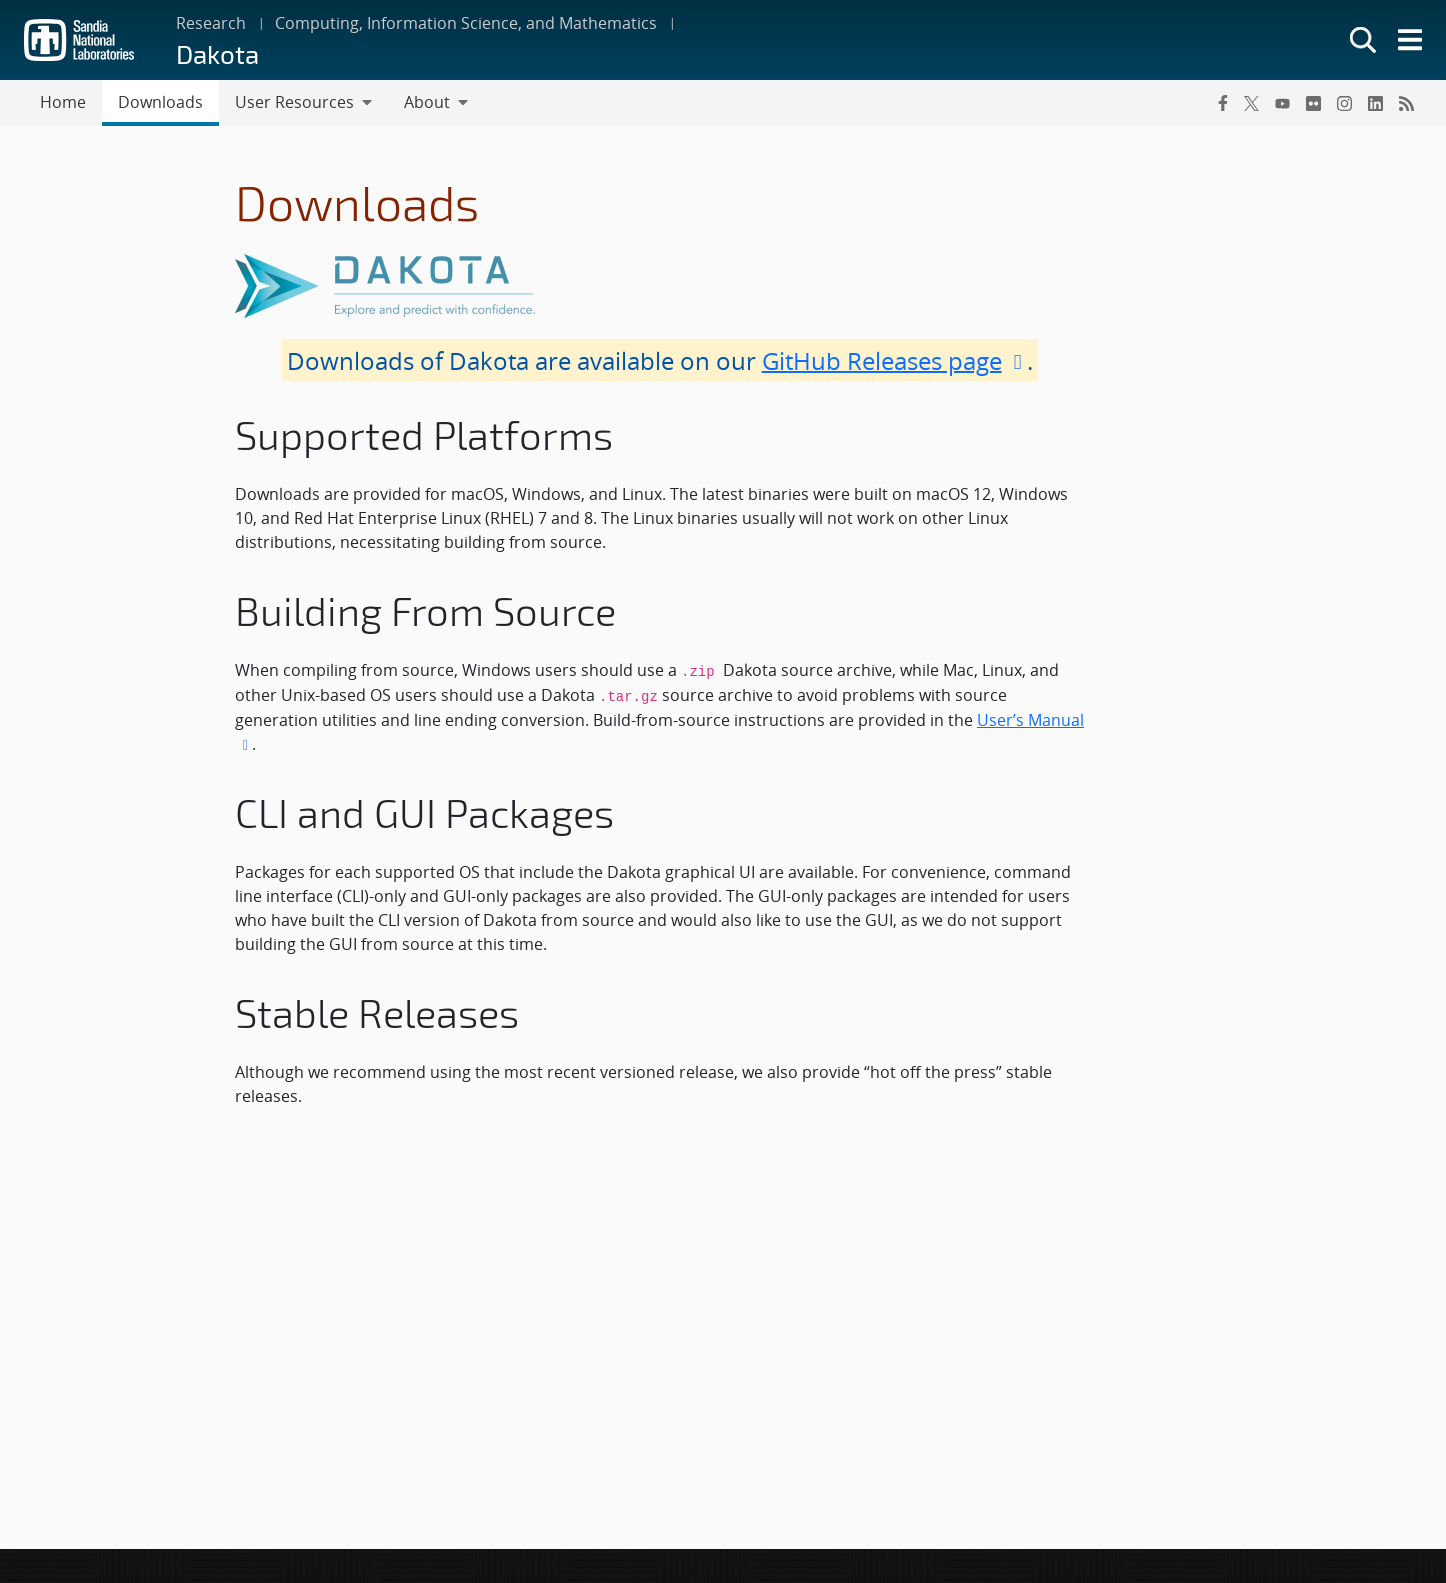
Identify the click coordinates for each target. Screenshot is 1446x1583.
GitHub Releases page (895, 359)
